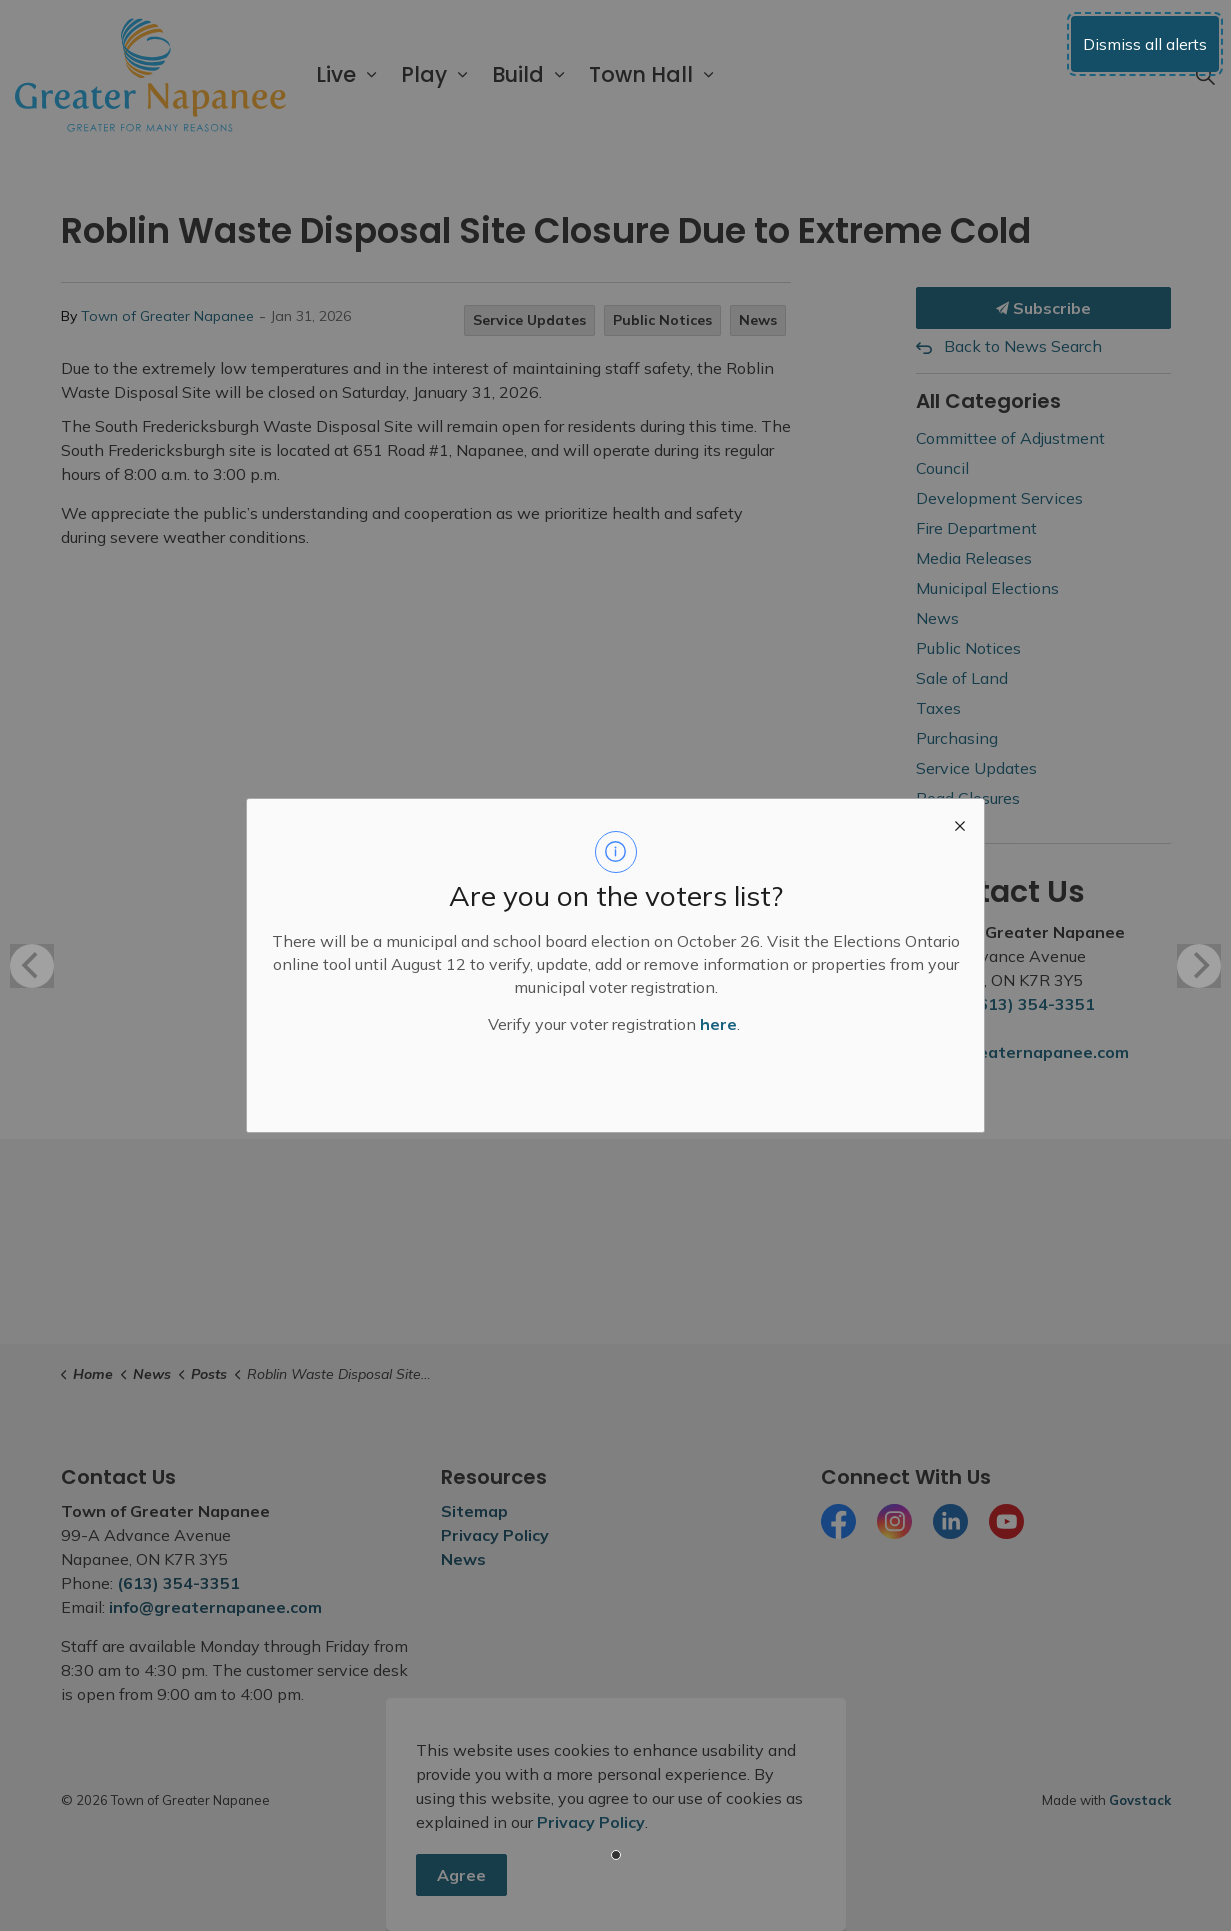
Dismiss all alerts (1145, 44)
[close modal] (960, 823)
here (718, 1024)
